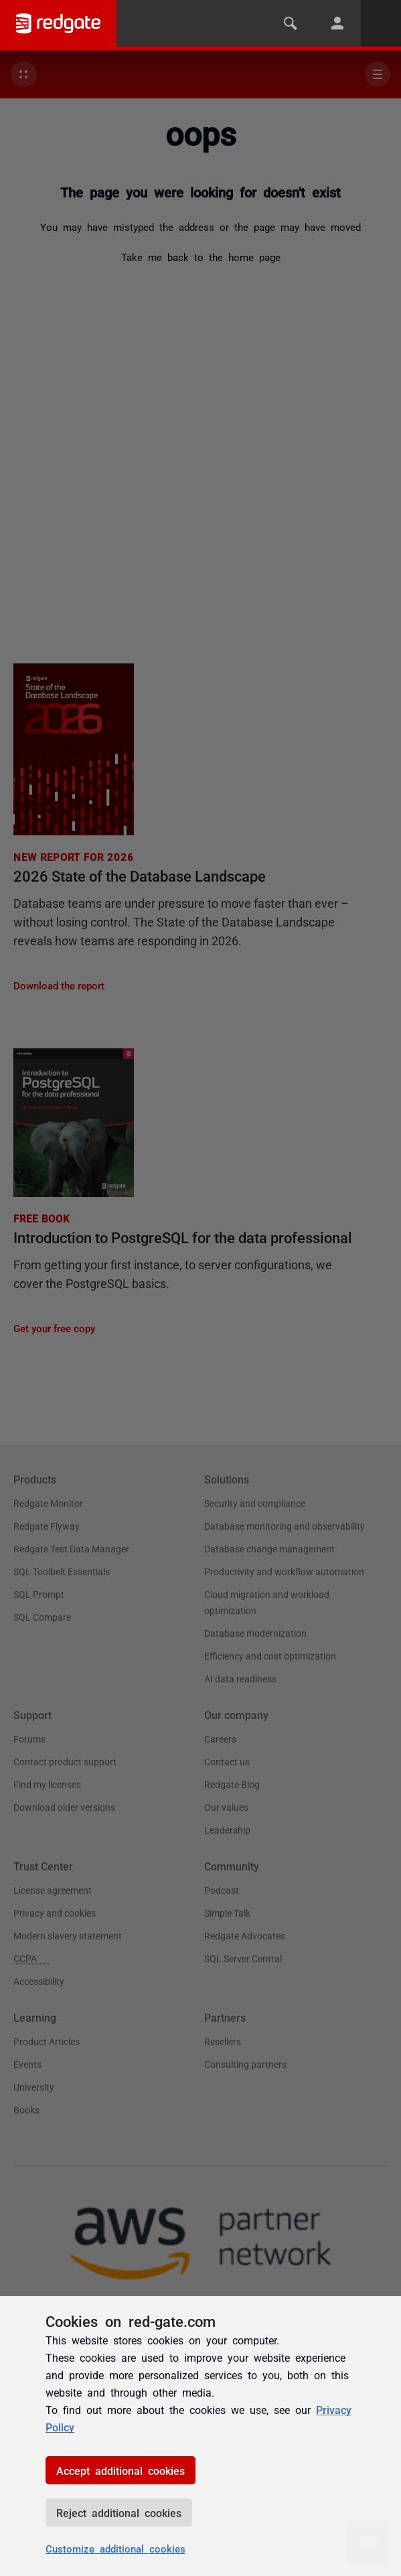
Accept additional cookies (120, 2470)
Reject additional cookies (118, 2512)
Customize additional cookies (115, 2548)
